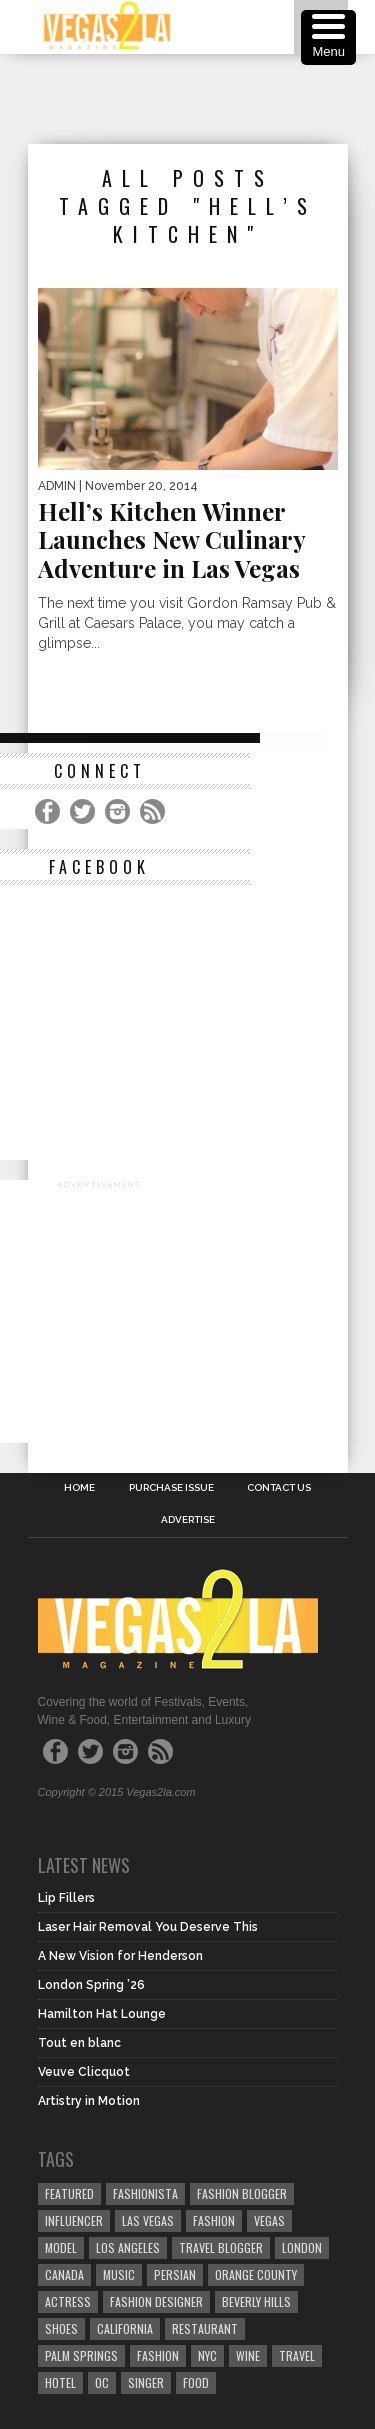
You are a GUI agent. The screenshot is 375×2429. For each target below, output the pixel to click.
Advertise (188, 1520)
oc (102, 2382)
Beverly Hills (256, 2301)
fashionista (145, 2193)
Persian (175, 2274)
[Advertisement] (201, 99)
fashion (158, 2355)
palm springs (81, 2355)
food (196, 2382)
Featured (69, 2193)
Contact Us (279, 1488)
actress (68, 2301)
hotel (60, 2382)
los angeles (128, 2247)
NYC (207, 2355)
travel (297, 2355)
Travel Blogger (221, 2247)
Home (79, 1488)
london (302, 2247)
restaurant (205, 2328)
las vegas (148, 2220)
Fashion (214, 2220)
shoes (61, 2328)
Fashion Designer (156, 2301)
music (119, 2274)
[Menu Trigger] (328, 37)
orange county (256, 2274)
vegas (269, 2220)
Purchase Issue (171, 1488)
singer (146, 2382)
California (125, 2328)
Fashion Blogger (242, 2193)
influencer (74, 2220)
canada (64, 2274)
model (61, 2247)
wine (248, 2355)
